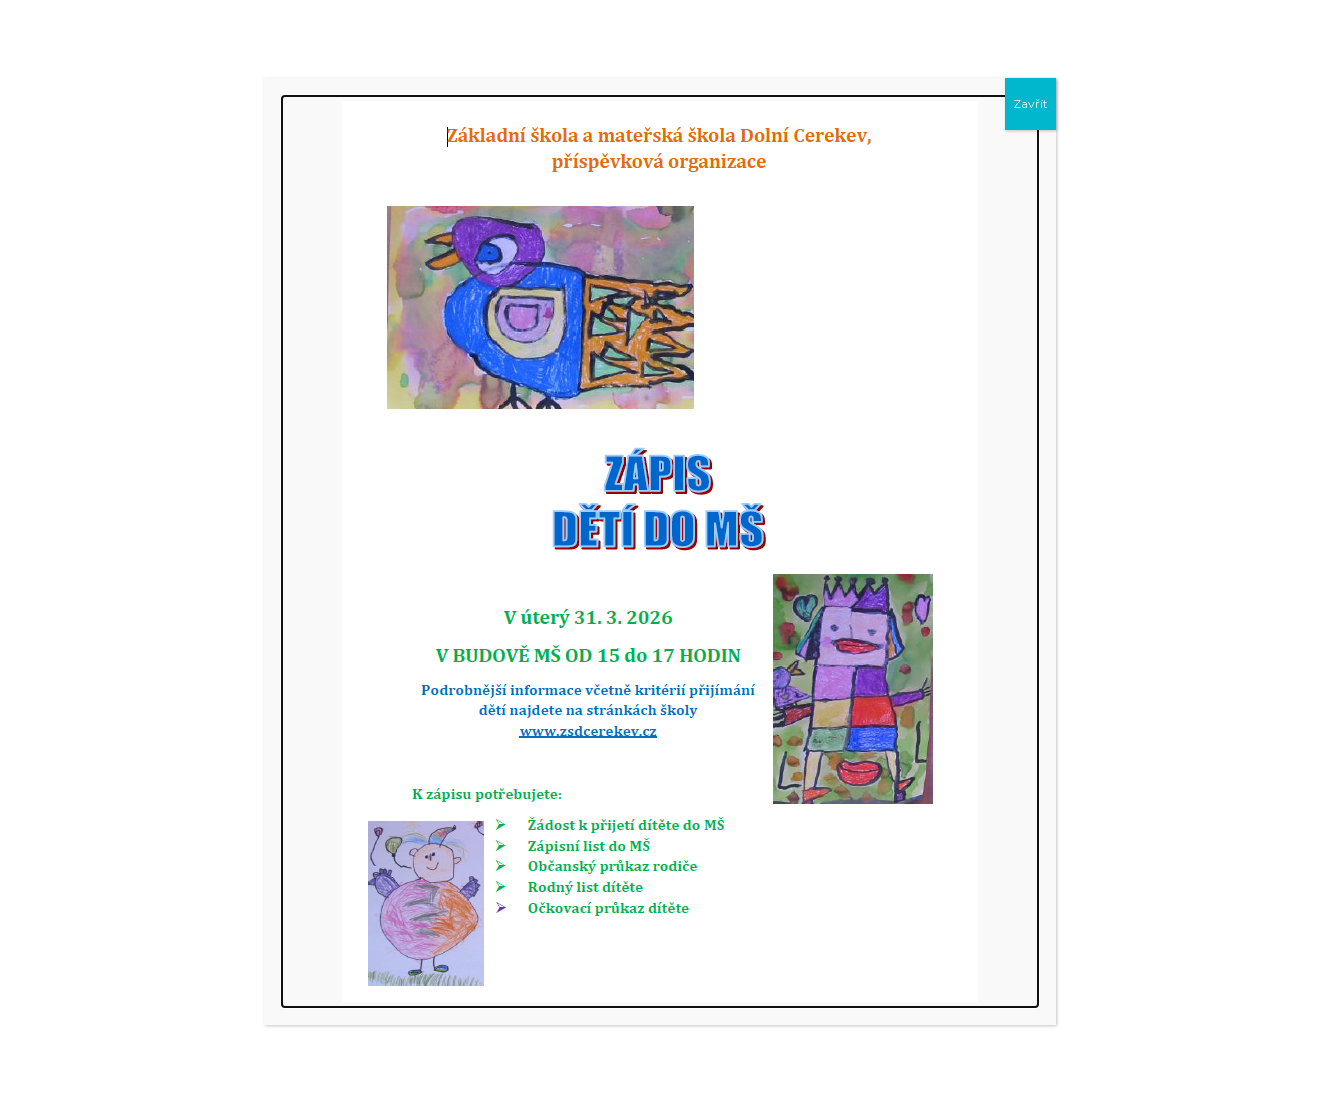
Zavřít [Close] (1030, 103)
